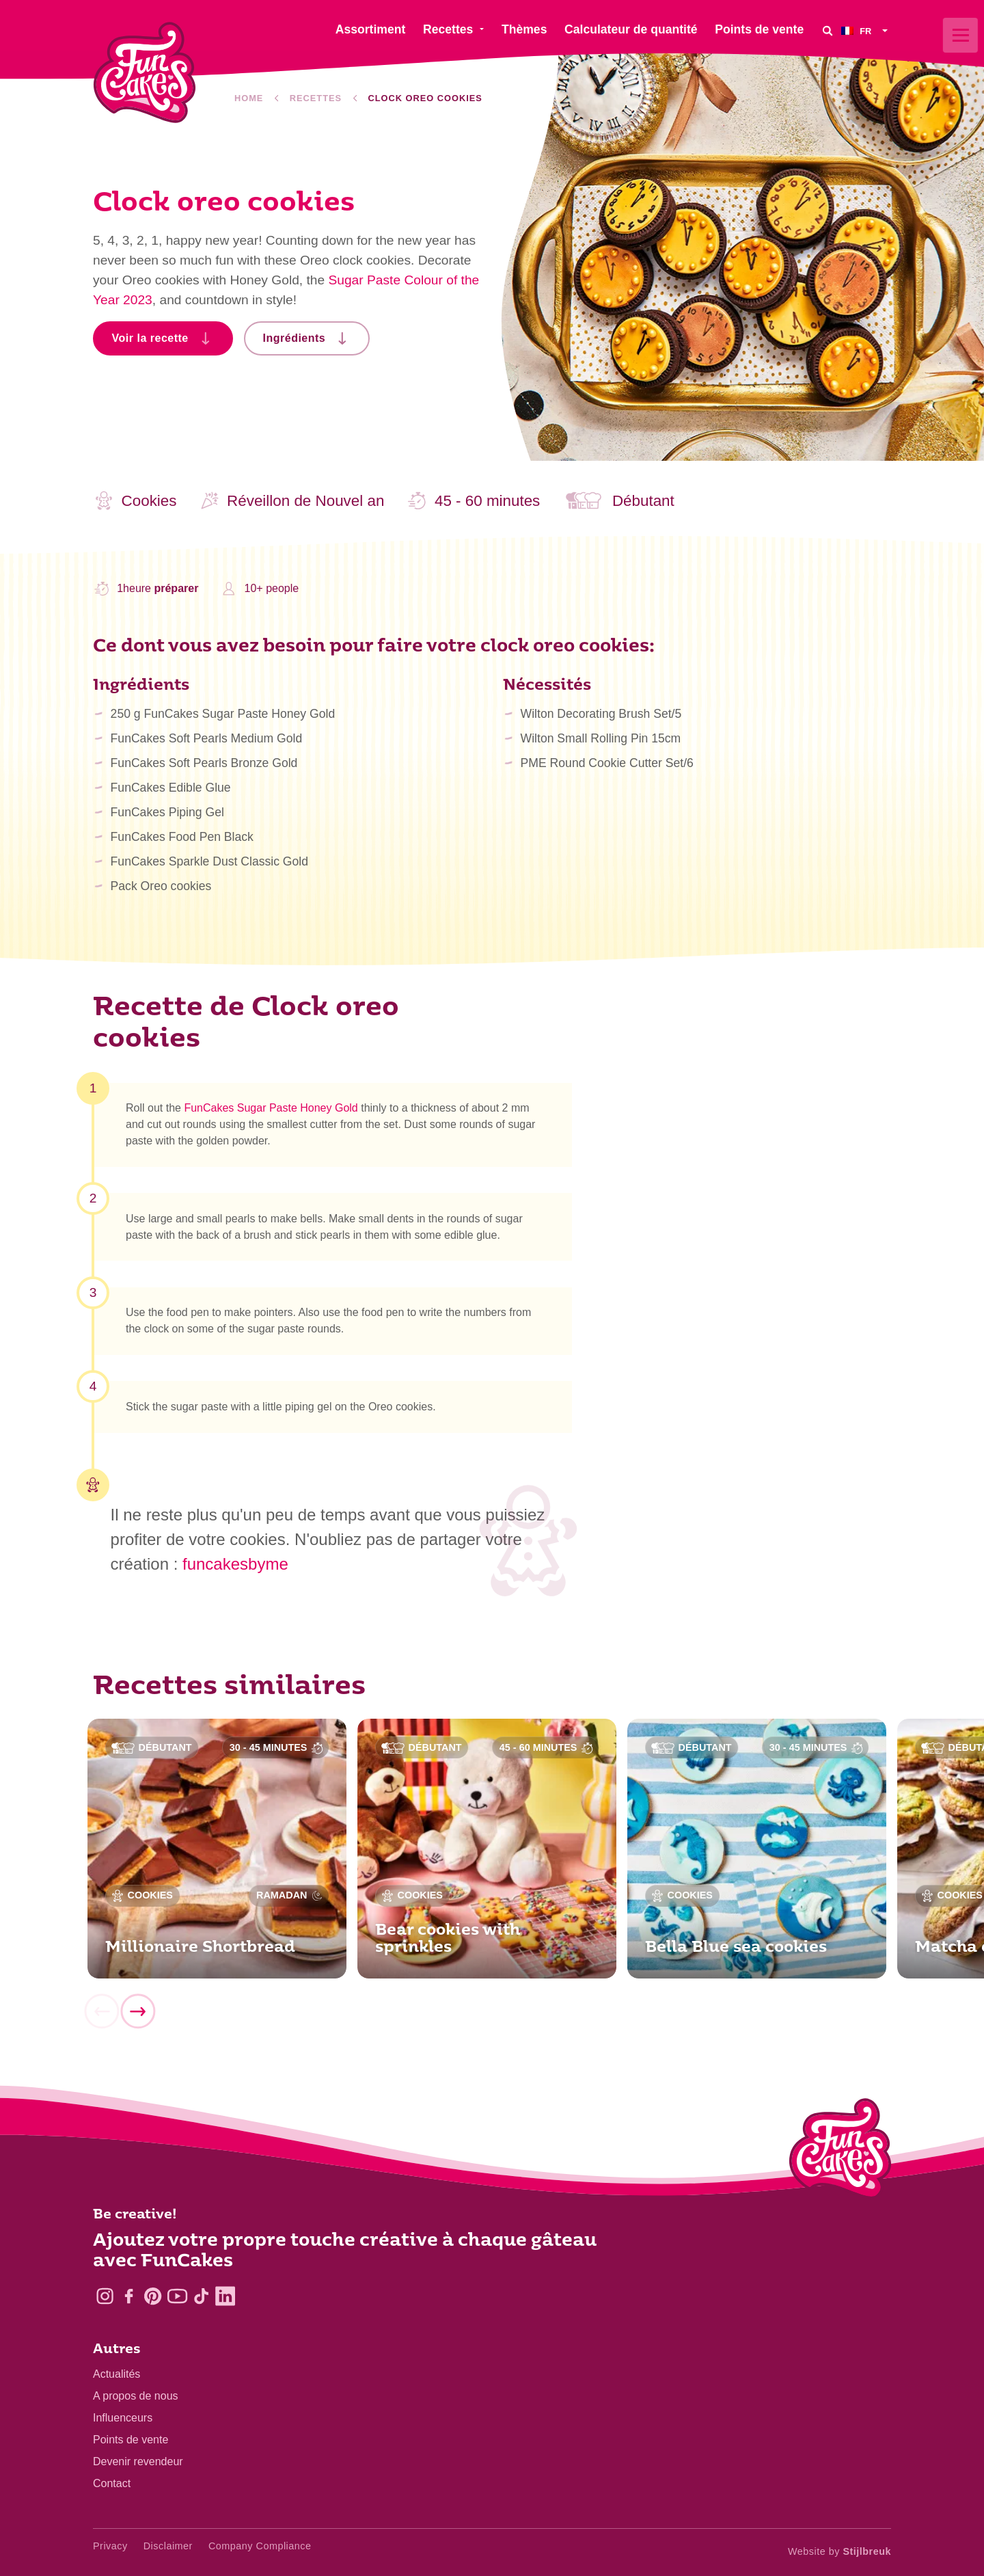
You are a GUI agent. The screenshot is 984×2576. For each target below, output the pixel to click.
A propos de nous (135, 2396)
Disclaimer (168, 2545)
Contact (112, 2483)
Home (248, 98)
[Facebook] (129, 2296)
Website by (839, 2551)
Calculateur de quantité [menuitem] (631, 29)
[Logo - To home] (840, 2151)
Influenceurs (122, 2418)
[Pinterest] (153, 2296)
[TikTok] (201, 2296)
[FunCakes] (144, 73)
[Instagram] (105, 2296)
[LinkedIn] (225, 2296)
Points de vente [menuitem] (759, 29)
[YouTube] (177, 2296)
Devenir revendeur (138, 2461)
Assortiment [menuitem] (371, 29)
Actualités (116, 2374)
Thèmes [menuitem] (524, 29)
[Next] (137, 2015)
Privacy (110, 2545)
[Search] (827, 30)
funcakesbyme (235, 1564)
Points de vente (130, 2439)
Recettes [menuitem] (448, 29)
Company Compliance (260, 2545)
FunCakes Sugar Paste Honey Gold (270, 1112)
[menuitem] (866, 30)
